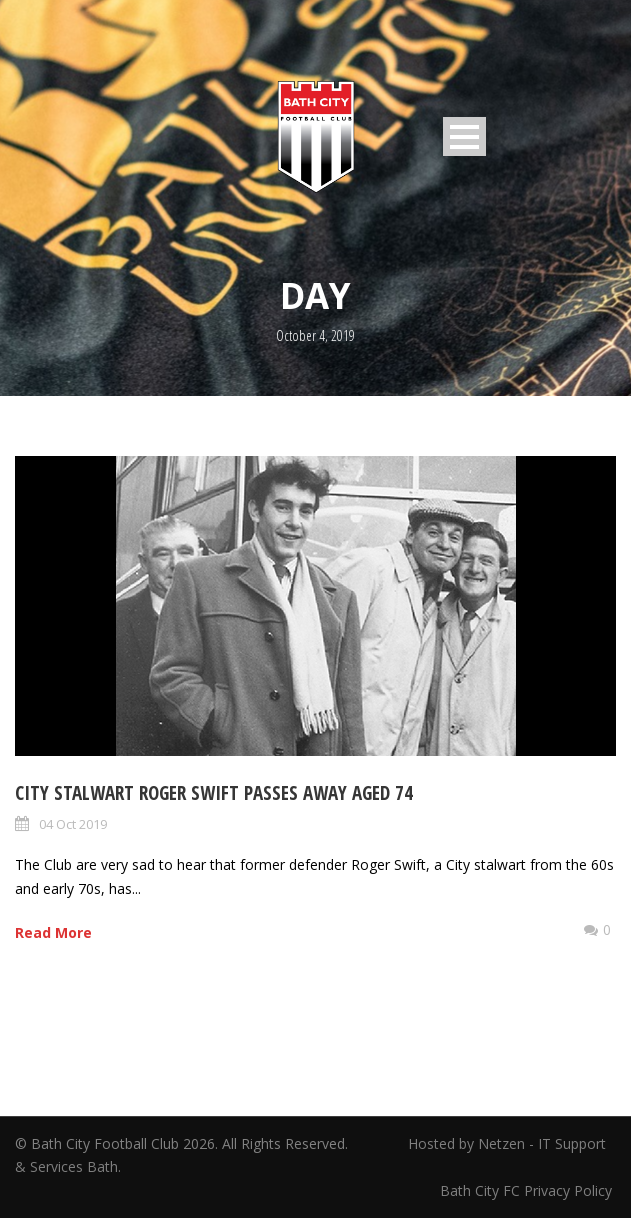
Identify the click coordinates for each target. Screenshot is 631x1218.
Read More (53, 932)
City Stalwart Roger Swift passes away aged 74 (214, 793)
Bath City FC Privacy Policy (528, 1190)
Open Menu (464, 136)
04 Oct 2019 (73, 824)
